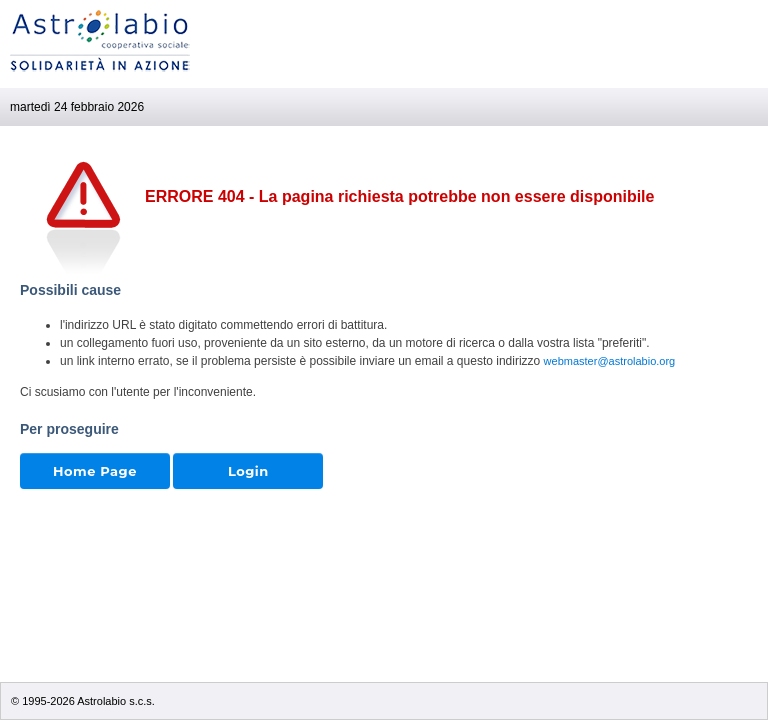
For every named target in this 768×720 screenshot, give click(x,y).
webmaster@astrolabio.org (610, 361)
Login (248, 471)
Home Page (95, 471)
